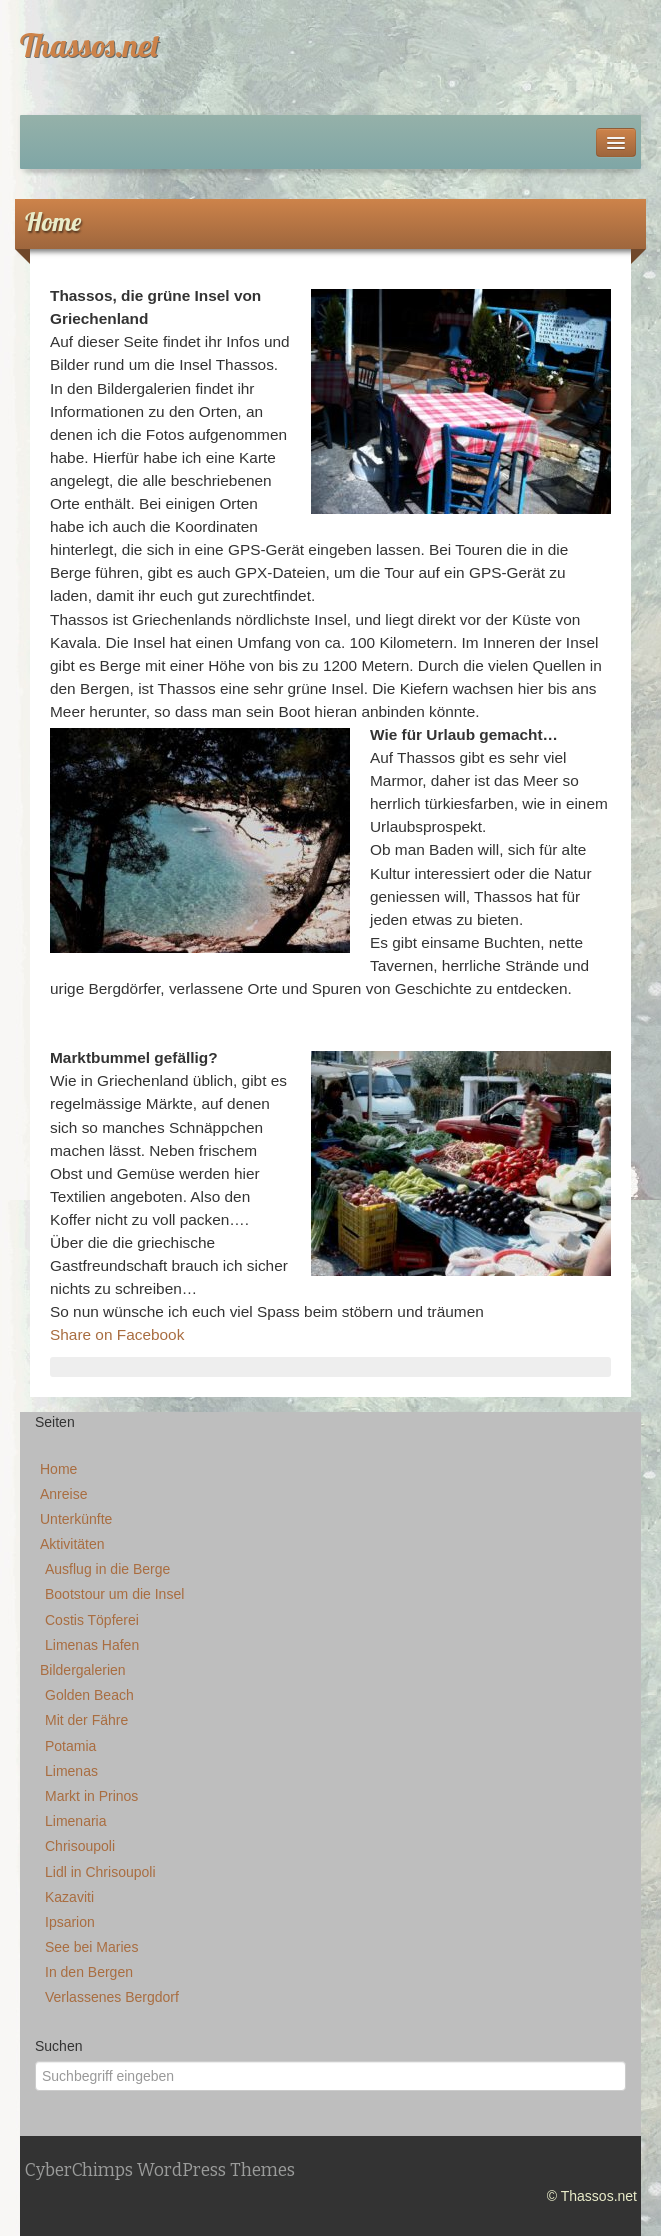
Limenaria (75, 1821)
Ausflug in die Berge (107, 1569)
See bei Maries (91, 1947)
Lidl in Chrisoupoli (100, 1872)
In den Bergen (89, 1972)
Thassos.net (90, 45)
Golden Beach (89, 1695)
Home (58, 1469)
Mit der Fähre (86, 1720)
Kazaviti (69, 1897)
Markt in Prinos (91, 1796)
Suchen (58, 2046)
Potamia (70, 1746)
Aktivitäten (72, 1544)
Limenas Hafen (92, 1645)
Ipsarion (70, 1922)
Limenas (71, 1771)
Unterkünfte (76, 1519)
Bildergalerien (83, 1670)
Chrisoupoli (80, 1846)
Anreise (63, 1494)
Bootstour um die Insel (114, 1594)
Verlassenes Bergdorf (112, 1997)
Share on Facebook (117, 1334)
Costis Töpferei (92, 1620)
